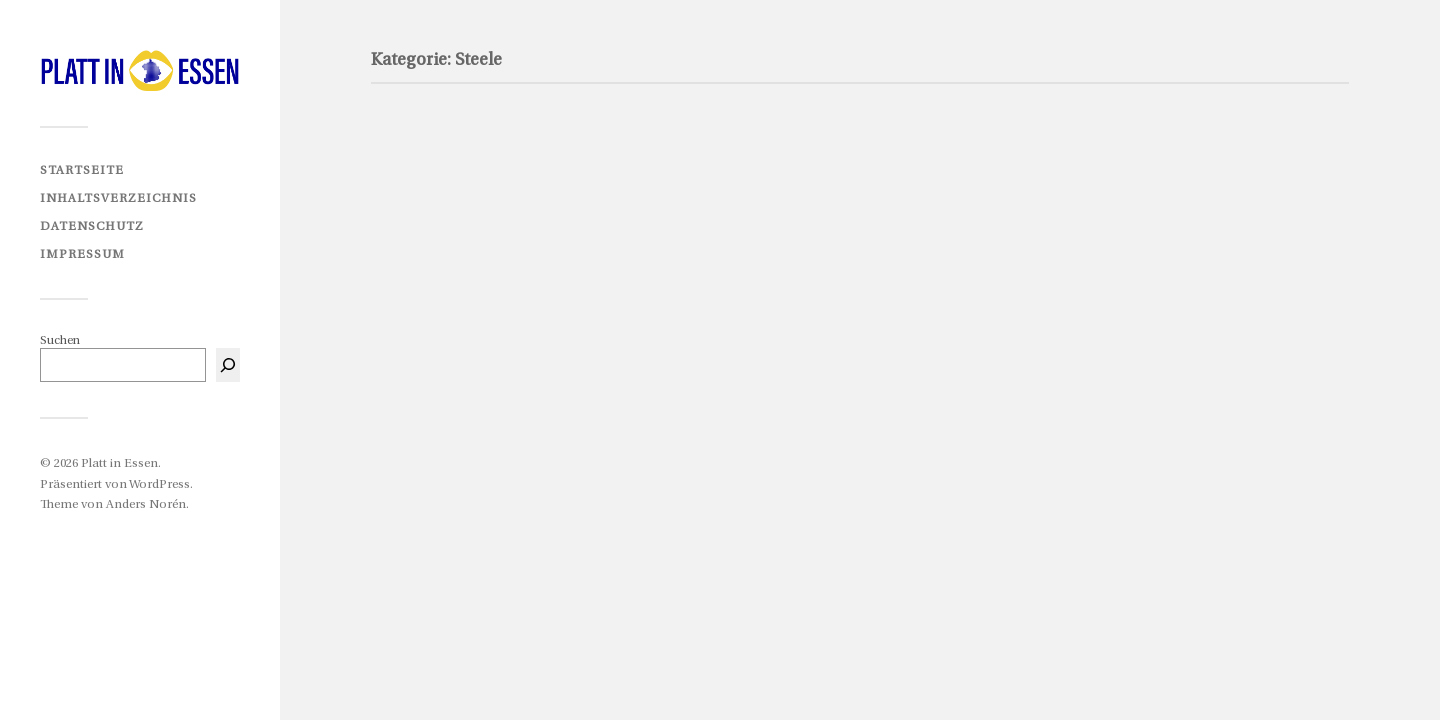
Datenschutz (92, 226)
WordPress (159, 484)
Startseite (82, 170)
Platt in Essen (119, 463)
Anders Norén (146, 504)
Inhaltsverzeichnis (118, 198)
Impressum (82, 254)
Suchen (60, 340)
